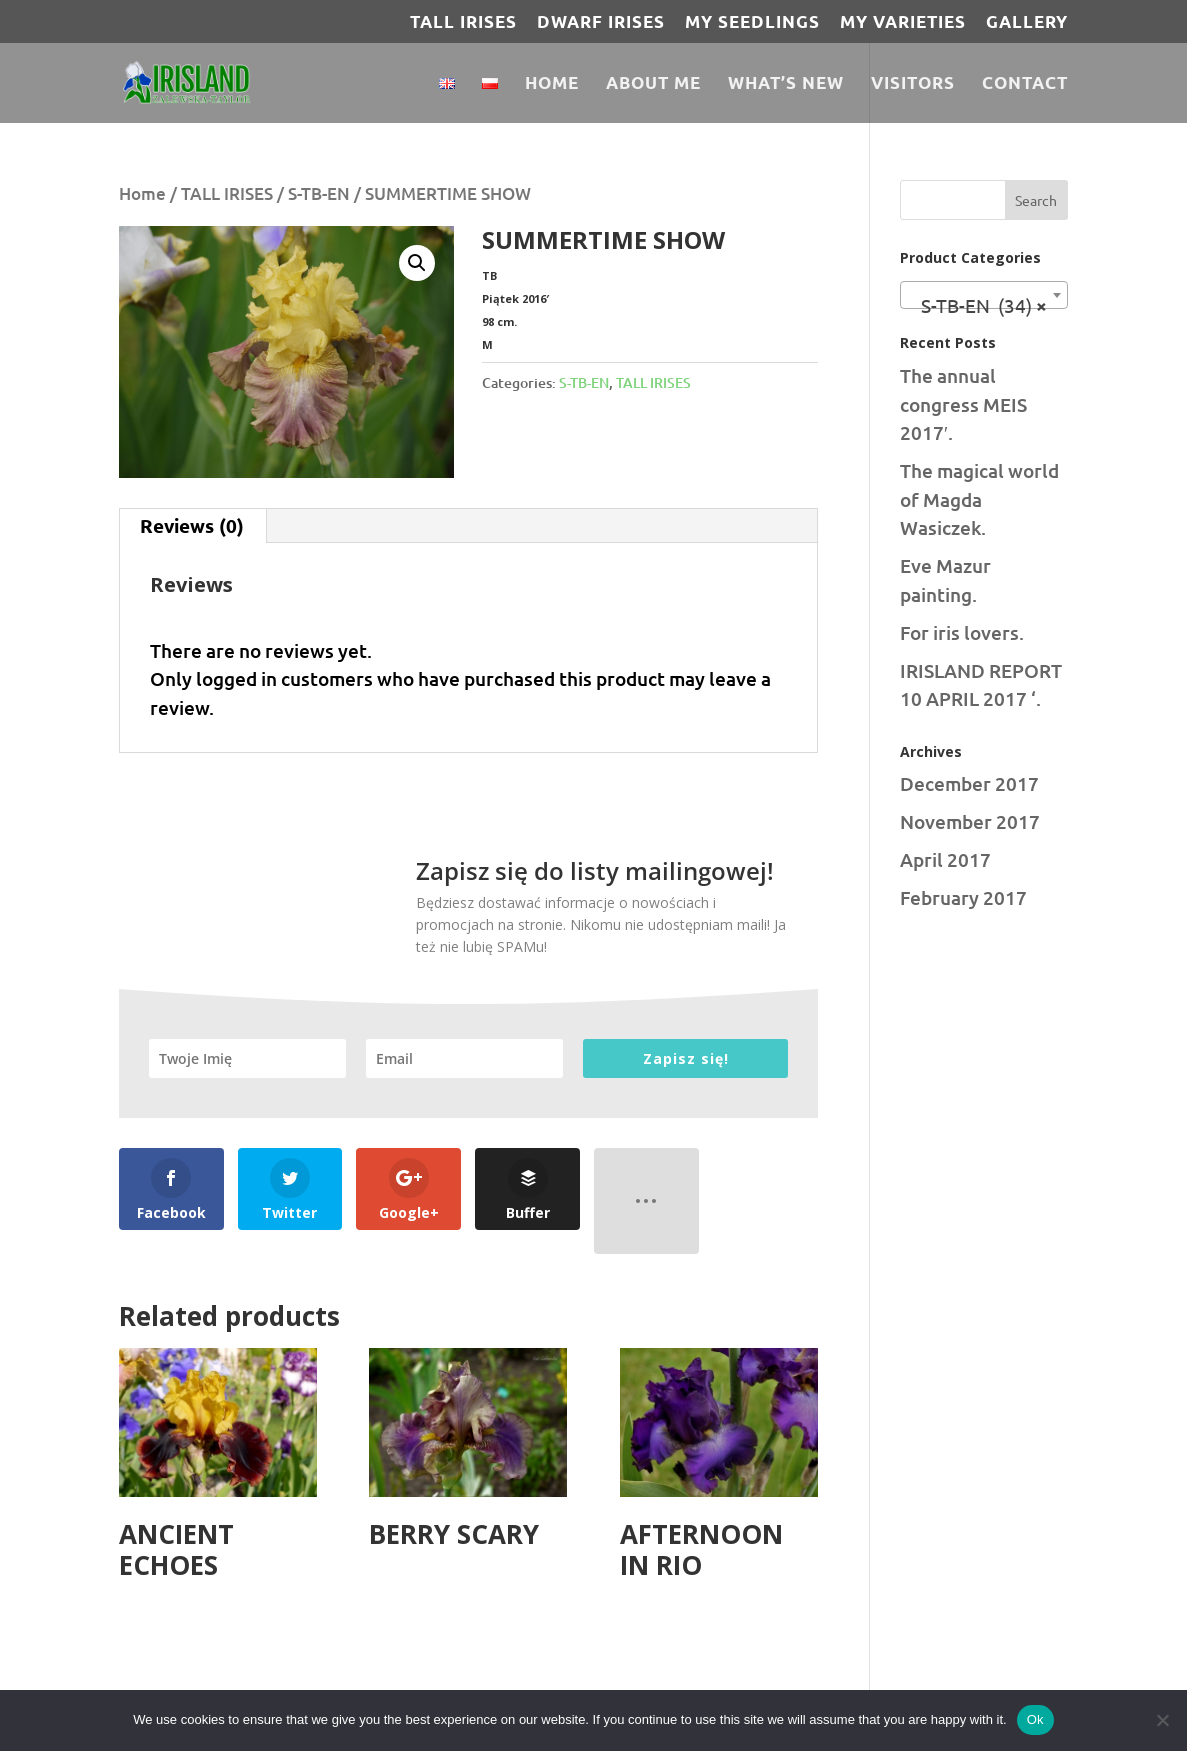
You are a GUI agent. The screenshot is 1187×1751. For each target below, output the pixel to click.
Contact (1025, 84)
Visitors (913, 84)
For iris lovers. (962, 632)
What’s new (786, 84)
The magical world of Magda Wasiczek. (979, 499)
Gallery (1027, 22)
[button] (417, 263)
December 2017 (969, 783)
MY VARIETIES (903, 22)
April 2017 (945, 859)
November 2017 (970, 821)
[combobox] (984, 295)
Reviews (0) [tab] (192, 525)
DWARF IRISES (601, 22)
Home (552, 84)
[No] (1162, 1720)
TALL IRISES (463, 22)
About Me (653, 84)
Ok (1035, 1719)
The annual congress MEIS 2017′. (963, 404)
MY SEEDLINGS (752, 22)
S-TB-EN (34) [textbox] (978, 305)
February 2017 (963, 897)
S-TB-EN (319, 193)
